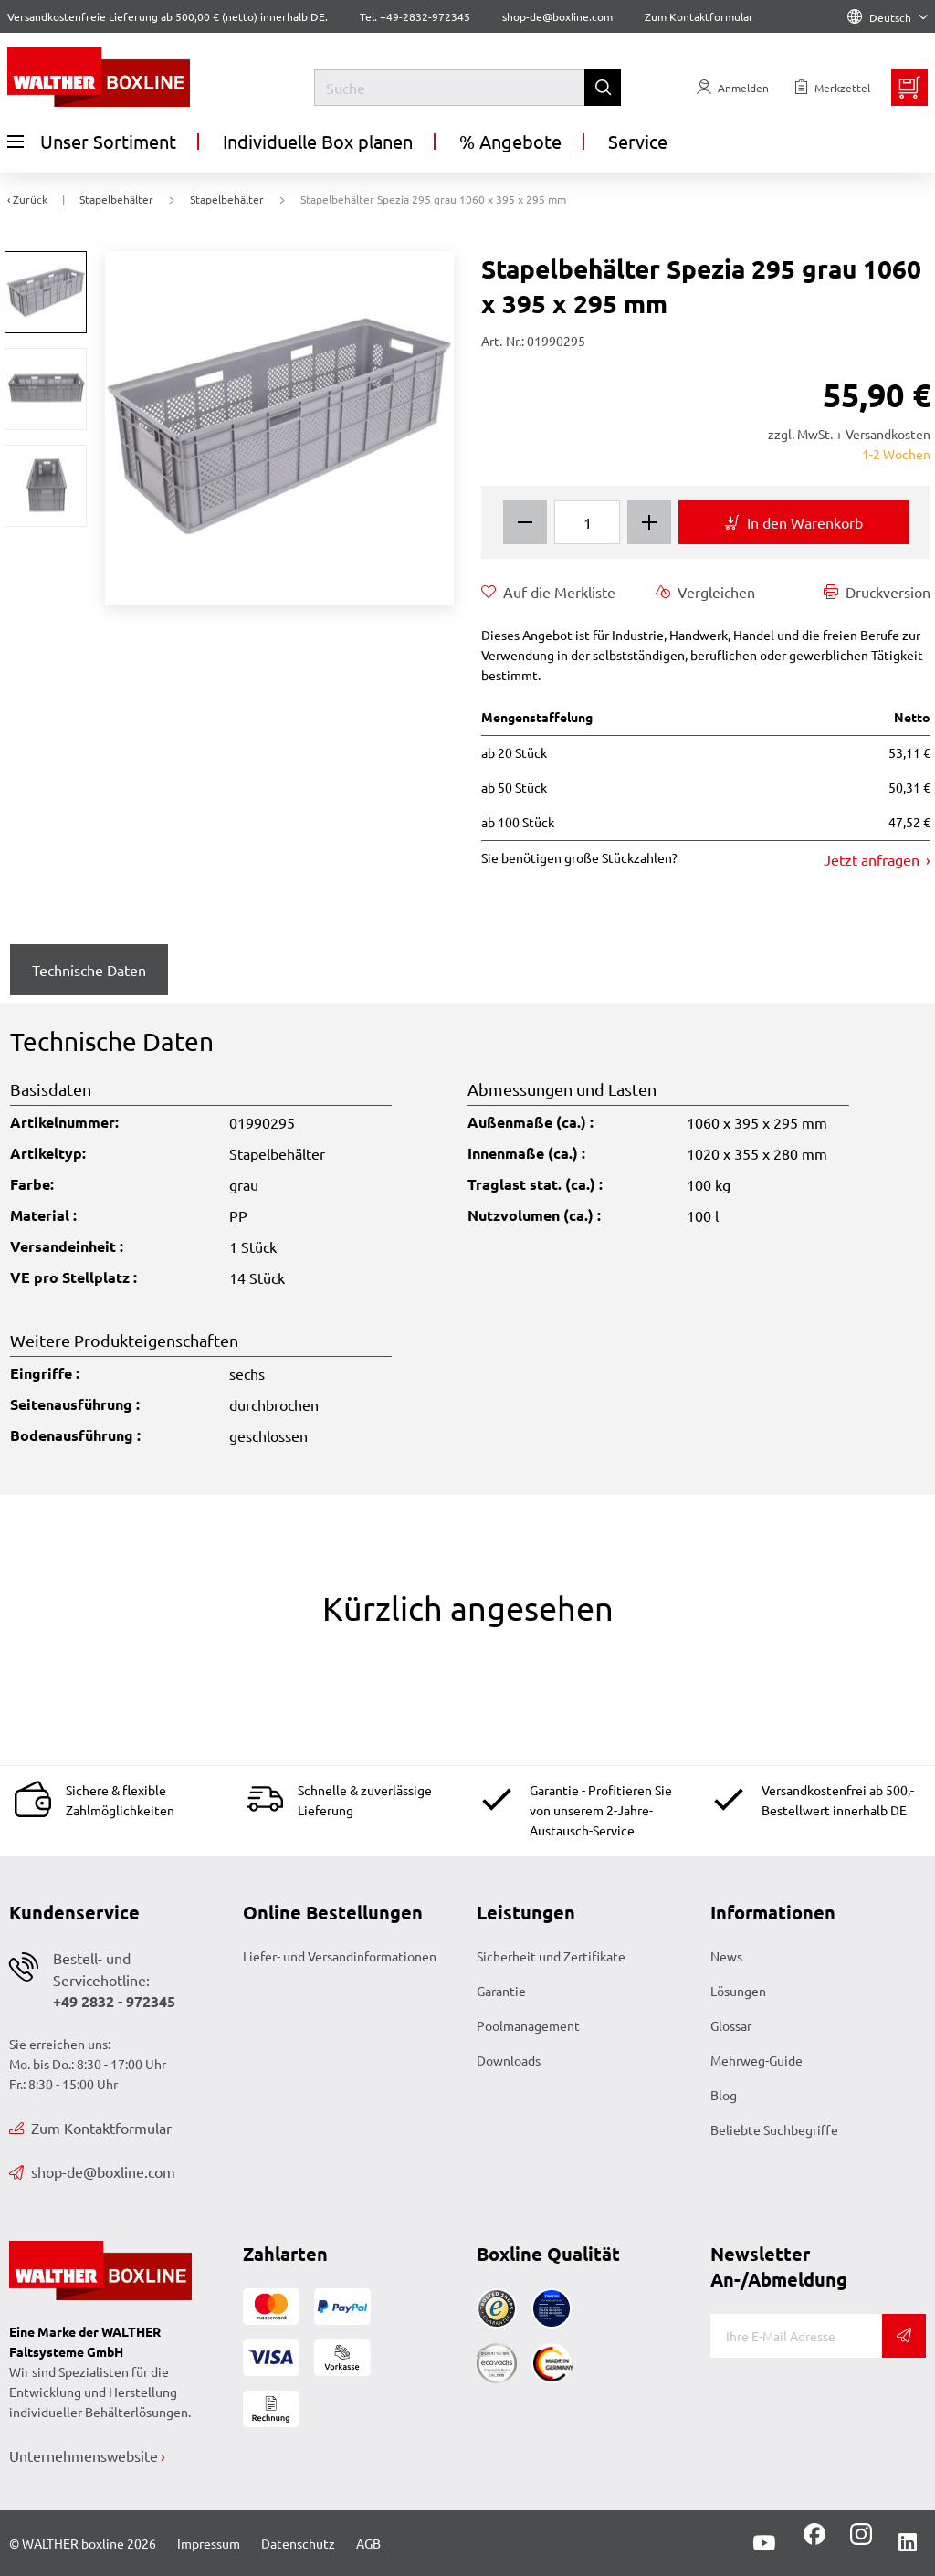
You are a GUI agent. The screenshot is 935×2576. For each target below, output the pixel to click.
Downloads (509, 2060)
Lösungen (738, 1990)
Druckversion (877, 592)
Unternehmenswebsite (83, 2455)
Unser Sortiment (91, 141)
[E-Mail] (796, 2336)
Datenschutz (298, 2543)
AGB (368, 2543)
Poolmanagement (528, 2025)
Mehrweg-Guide (756, 2060)
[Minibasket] (909, 87)
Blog (723, 2095)
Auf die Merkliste (548, 592)
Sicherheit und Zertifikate (551, 1956)
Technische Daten (89, 970)
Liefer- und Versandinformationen (339, 1956)
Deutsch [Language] (887, 17)
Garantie (501, 1990)
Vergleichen (705, 592)
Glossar (730, 2025)
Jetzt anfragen (873, 859)
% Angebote (510, 141)
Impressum (208, 2543)
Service (637, 141)
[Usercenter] (733, 87)
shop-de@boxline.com (92, 2171)
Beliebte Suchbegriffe (774, 2129)
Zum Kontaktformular (699, 16)
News (726, 1956)
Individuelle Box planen (318, 141)
